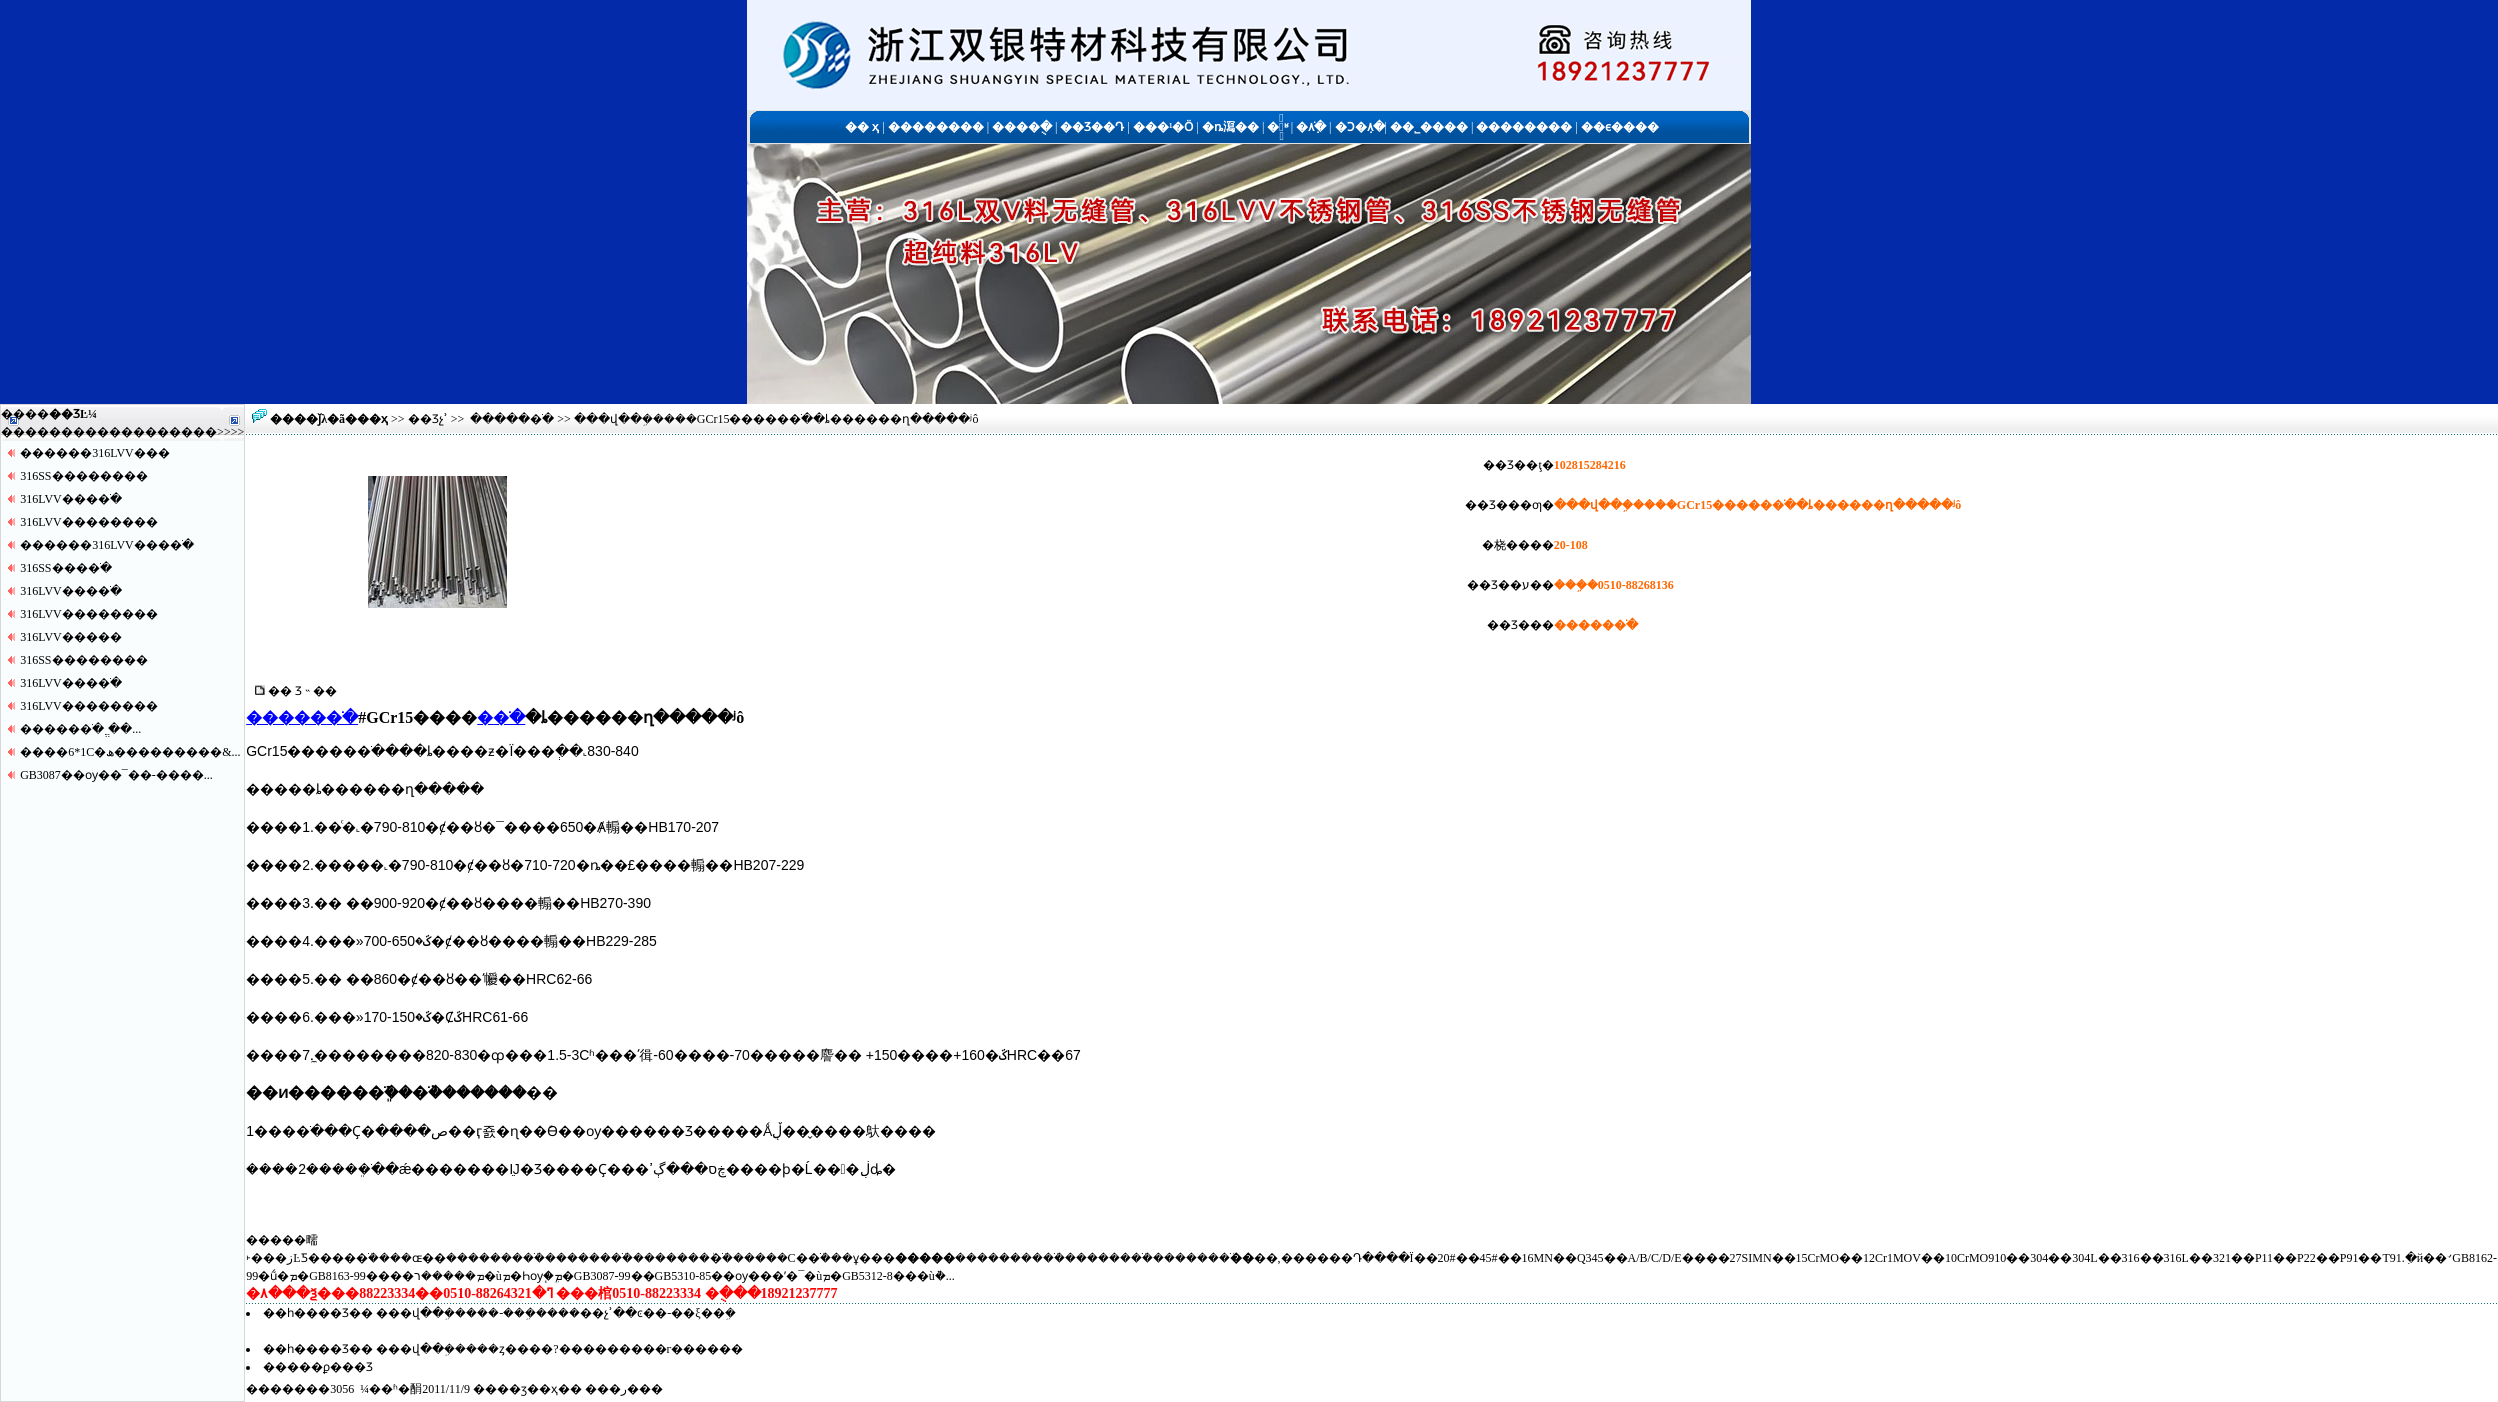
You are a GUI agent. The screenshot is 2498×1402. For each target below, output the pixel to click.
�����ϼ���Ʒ (318, 1367)
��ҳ (372, 419)
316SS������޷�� (83, 476)
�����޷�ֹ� (512, 419)
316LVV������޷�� (89, 522)
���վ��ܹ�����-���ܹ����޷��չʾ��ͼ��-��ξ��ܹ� (555, 1313)
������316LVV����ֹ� (107, 545)
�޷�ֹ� (501, 717)
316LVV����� (71, 637)
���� (193, 432)
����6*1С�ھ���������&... (130, 752)
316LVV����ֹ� (71, 499)
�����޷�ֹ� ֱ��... (80, 729)
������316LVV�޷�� (95, 453)
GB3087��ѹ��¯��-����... (116, 775)
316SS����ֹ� (65, 568)
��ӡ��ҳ (527, 1389)
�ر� (624, 1389)
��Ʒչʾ (428, 419)
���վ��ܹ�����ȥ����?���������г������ (559, 1349)
